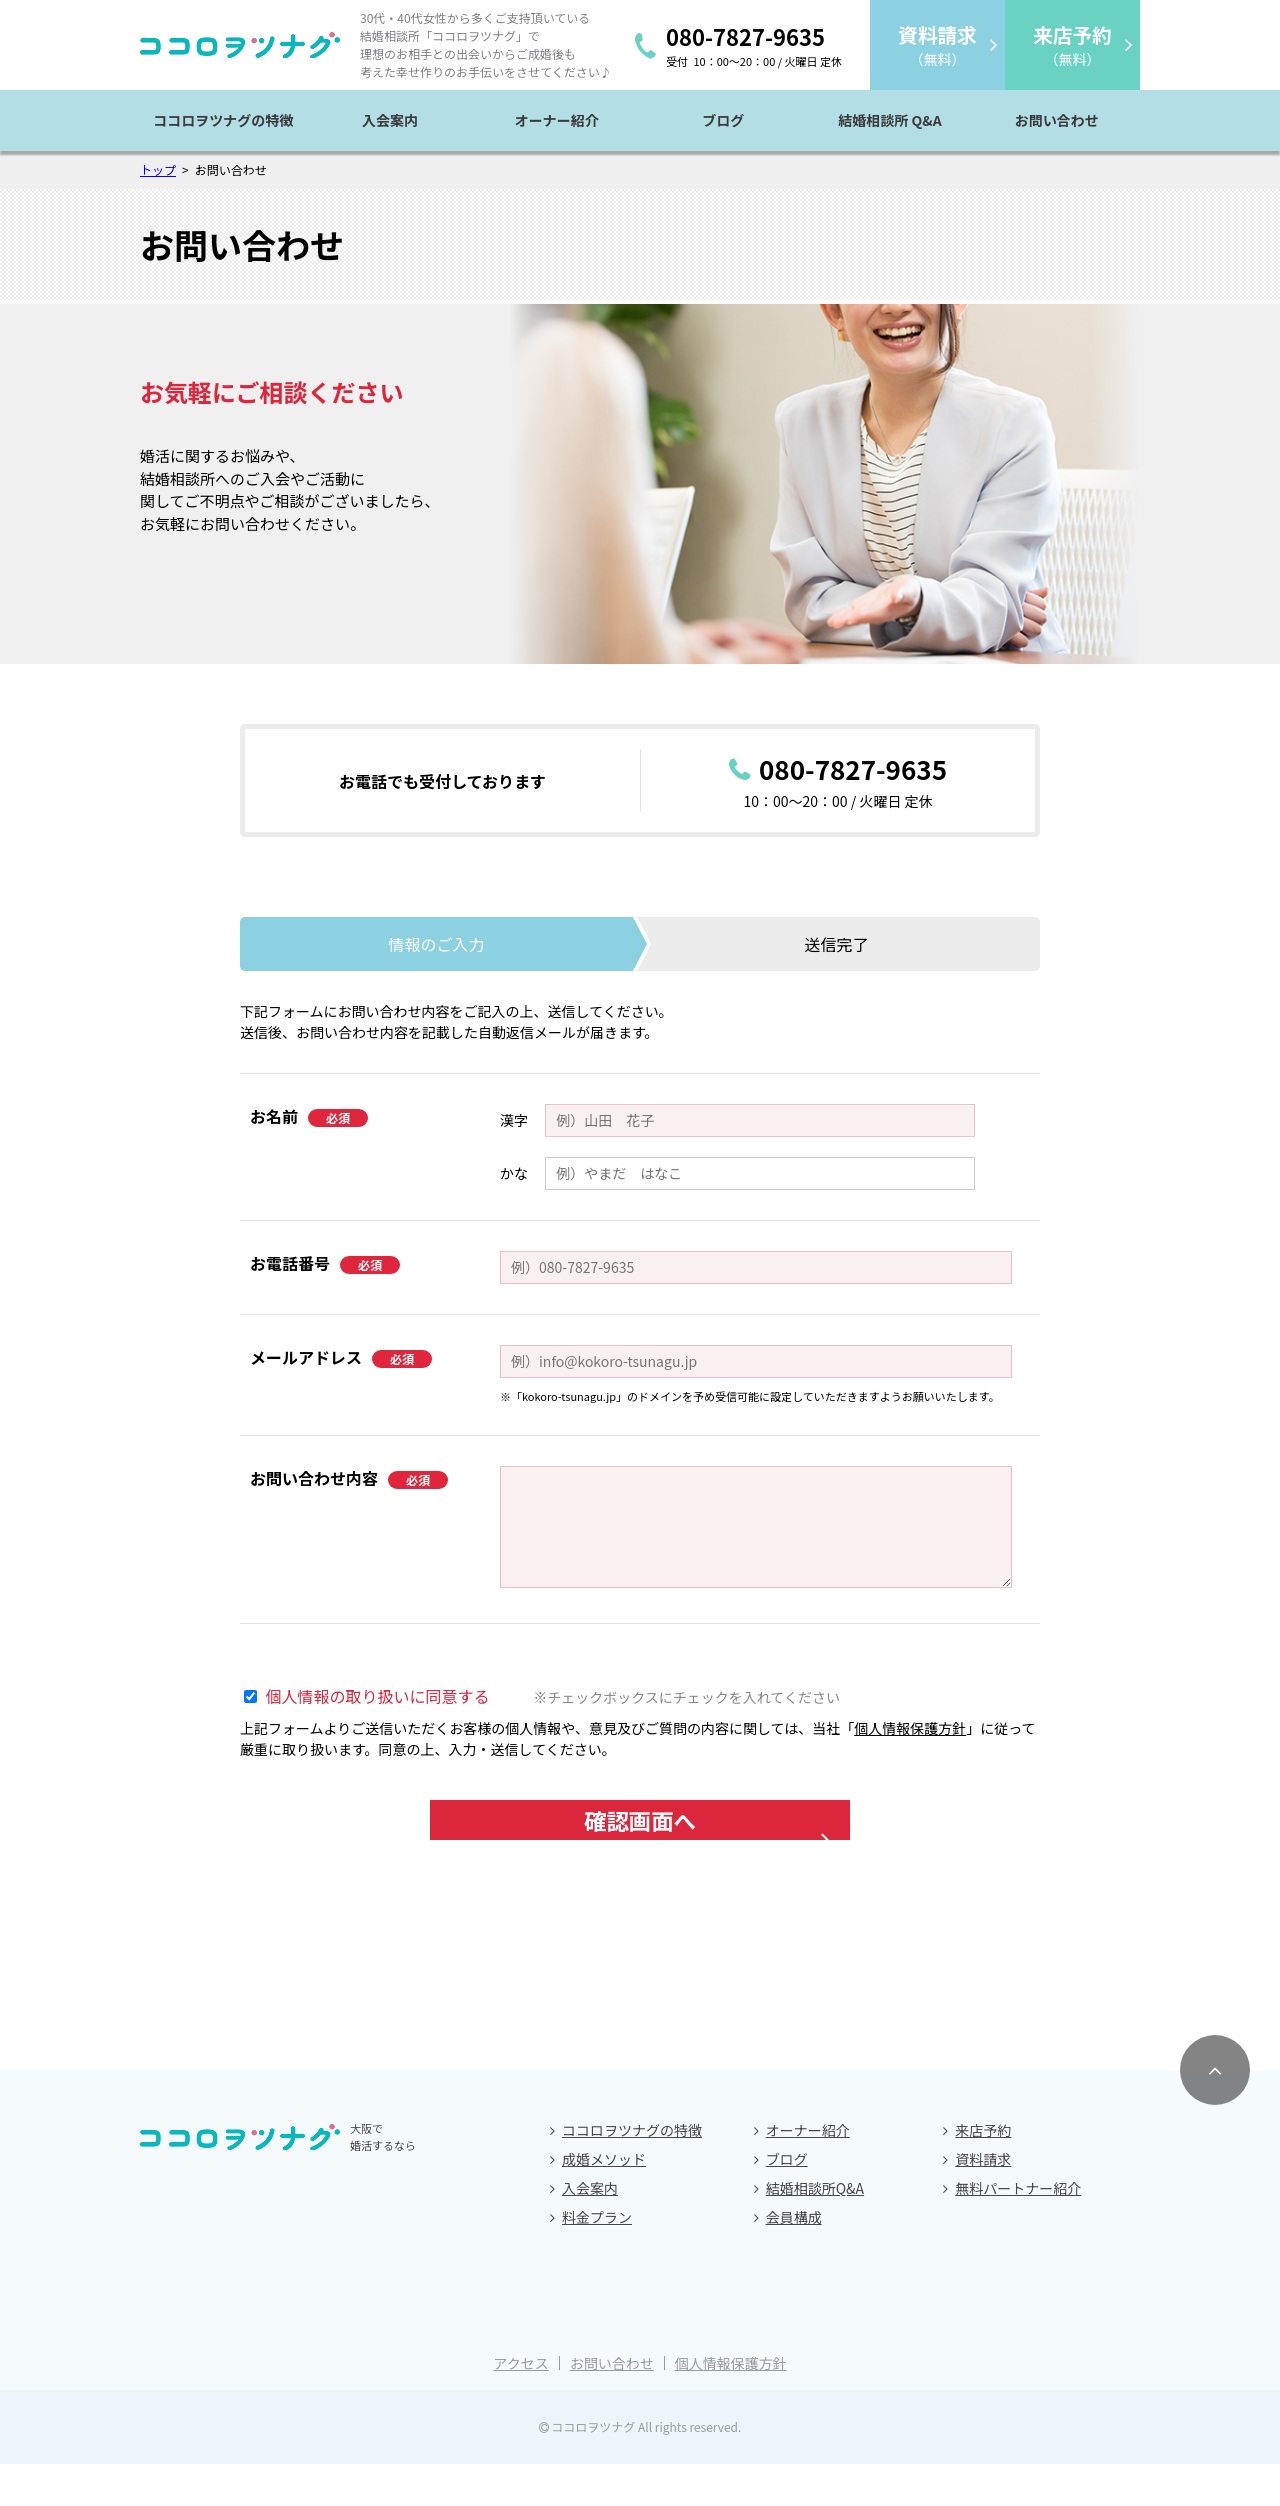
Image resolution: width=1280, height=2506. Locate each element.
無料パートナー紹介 (1018, 2230)
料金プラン (597, 2259)
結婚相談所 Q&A (889, 120)
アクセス (520, 2405)
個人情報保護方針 (910, 1728)
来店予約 (983, 2172)
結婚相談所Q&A (815, 2230)
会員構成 (794, 2259)
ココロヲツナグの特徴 (223, 120)
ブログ (723, 120)
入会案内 (390, 120)
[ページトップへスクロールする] (1215, 2112)
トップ (158, 169)
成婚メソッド (604, 2201)
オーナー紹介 (557, 120)
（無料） (937, 44)
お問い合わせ (1057, 120)
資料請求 (983, 2201)
